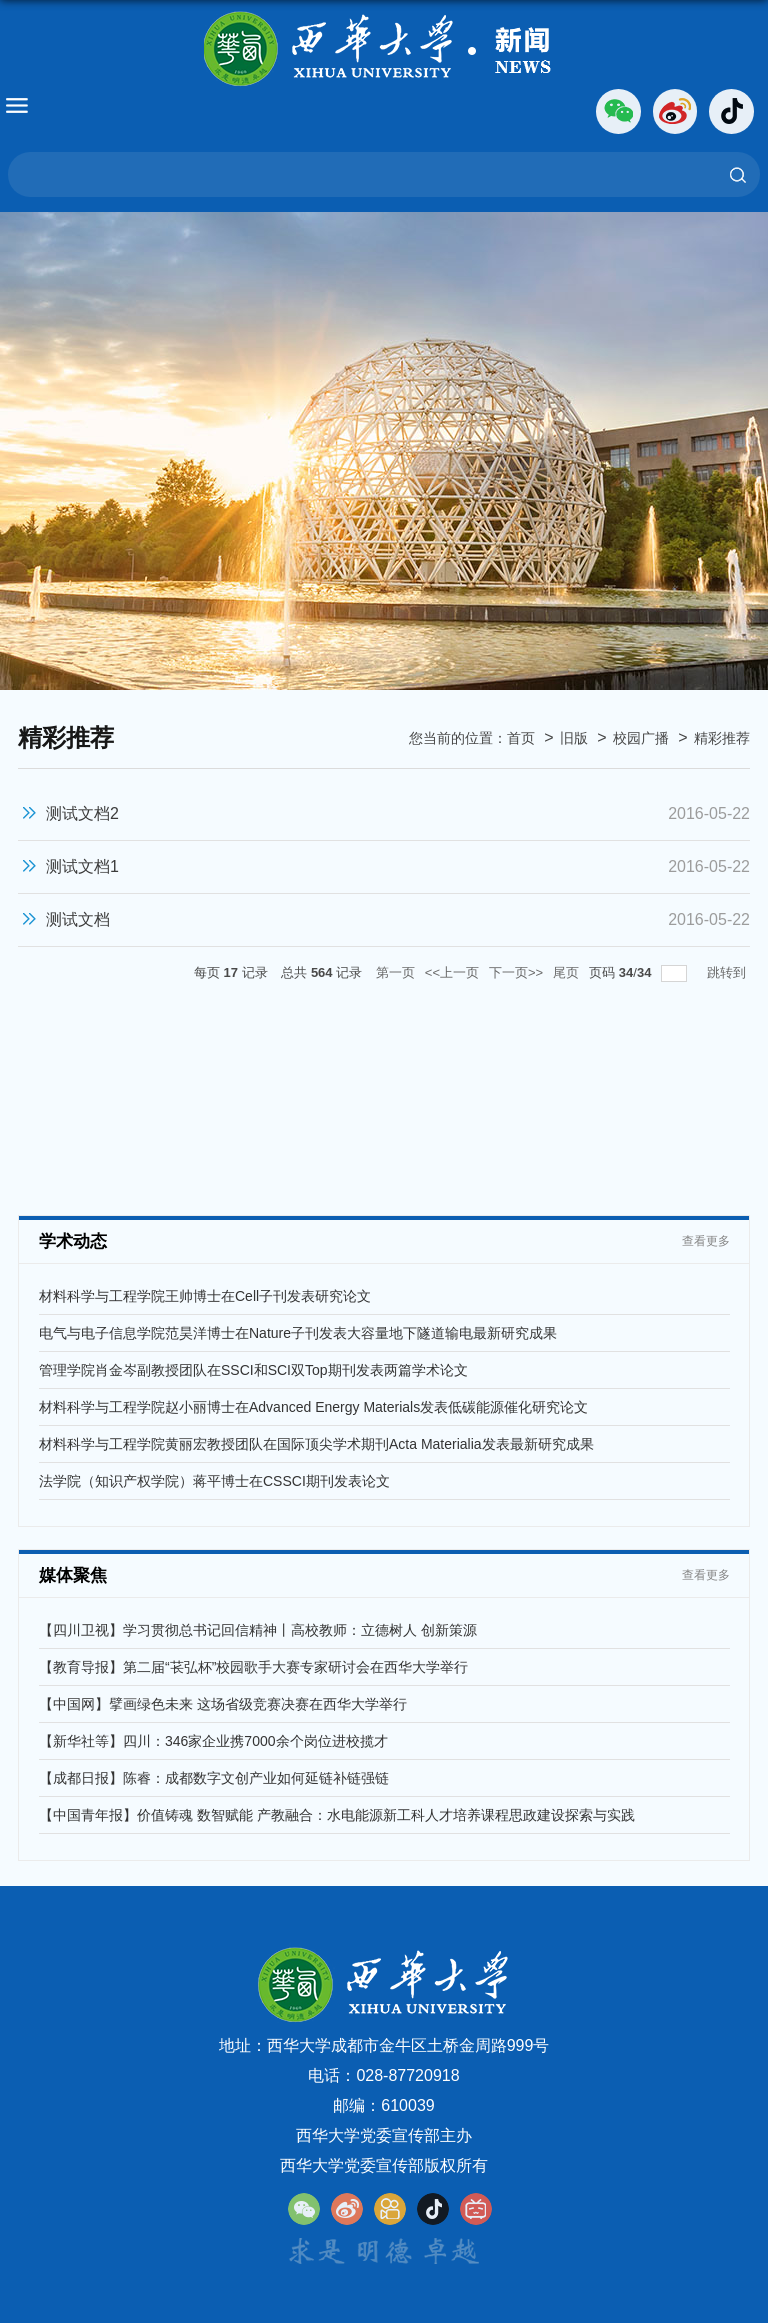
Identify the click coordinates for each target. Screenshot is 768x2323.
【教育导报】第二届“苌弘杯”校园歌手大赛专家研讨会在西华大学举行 (253, 1667)
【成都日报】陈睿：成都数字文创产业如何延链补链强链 (214, 1778)
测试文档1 (82, 866)
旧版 (574, 738)
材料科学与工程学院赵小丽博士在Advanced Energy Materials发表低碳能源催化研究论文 (313, 1407)
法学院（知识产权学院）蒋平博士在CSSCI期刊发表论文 (214, 1481)
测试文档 (78, 919)
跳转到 (728, 972)
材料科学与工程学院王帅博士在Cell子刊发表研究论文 (205, 1296)
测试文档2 (82, 813)
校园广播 (641, 738)
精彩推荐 (722, 738)
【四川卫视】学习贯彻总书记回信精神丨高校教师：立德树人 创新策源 (258, 1630)
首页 (521, 738)
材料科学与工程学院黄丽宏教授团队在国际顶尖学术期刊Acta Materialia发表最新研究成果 (316, 1444)
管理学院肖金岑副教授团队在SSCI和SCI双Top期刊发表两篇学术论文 (253, 1370)
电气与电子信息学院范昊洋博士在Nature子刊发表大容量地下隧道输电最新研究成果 (298, 1333)
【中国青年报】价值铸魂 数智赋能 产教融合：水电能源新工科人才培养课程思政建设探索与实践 (337, 1815)
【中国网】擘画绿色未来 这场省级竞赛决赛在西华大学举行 (223, 1704)
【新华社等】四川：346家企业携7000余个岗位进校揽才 (213, 1741)
